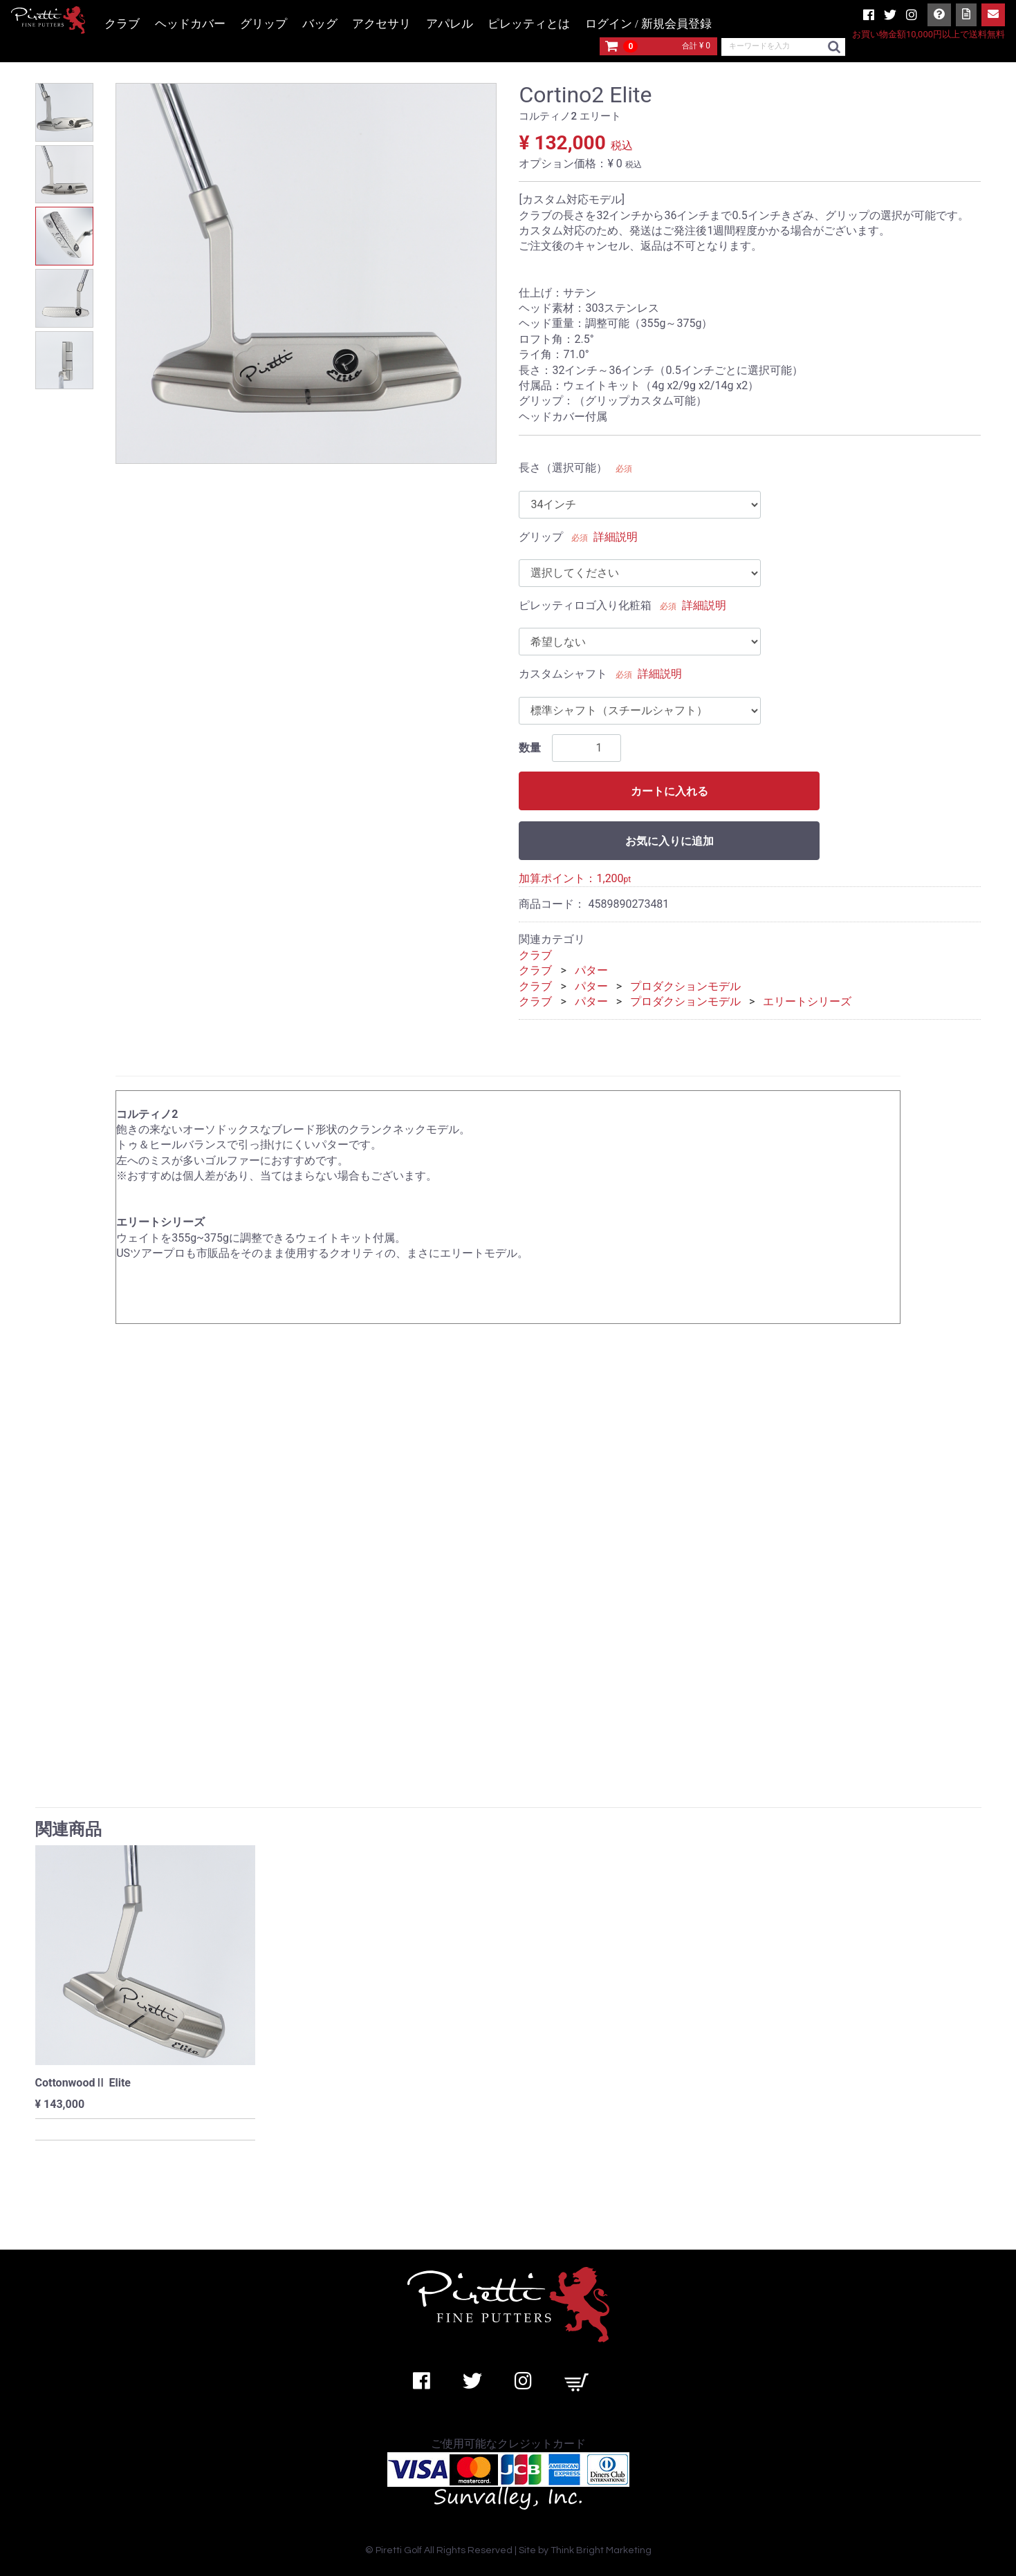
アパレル (449, 23)
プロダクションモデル (685, 986)
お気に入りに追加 (669, 841)
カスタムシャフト (563, 673)
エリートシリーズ (807, 1001)
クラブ (122, 23)
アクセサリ (381, 23)
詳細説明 (615, 536)
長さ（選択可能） (563, 467)
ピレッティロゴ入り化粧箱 (585, 605)
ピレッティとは (529, 23)
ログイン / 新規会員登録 (648, 23)
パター (591, 970)
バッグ (320, 23)
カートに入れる (669, 791)
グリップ (263, 23)
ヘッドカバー (190, 23)
